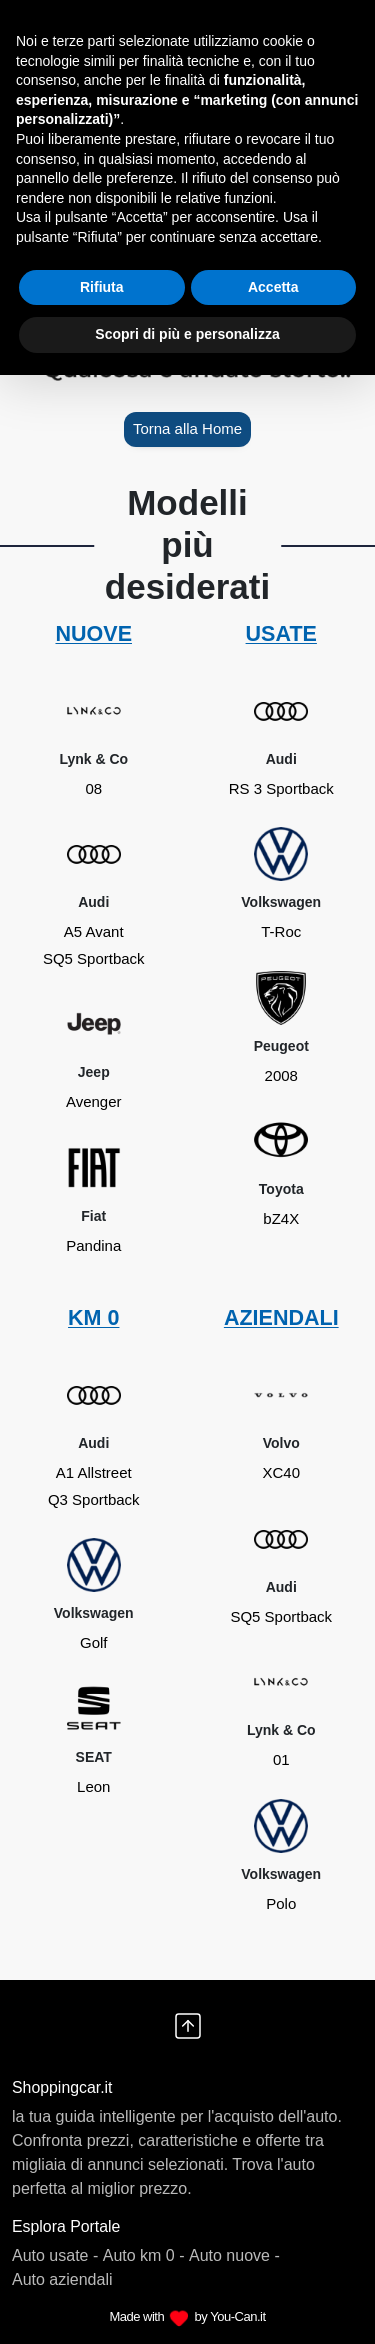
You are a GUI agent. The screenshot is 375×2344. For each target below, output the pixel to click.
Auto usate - (55, 2255)
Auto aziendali (62, 2279)
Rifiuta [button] (102, 287)
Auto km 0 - (144, 2255)
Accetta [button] (273, 287)
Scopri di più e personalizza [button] (187, 334)
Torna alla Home (187, 428)
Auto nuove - (234, 2255)
